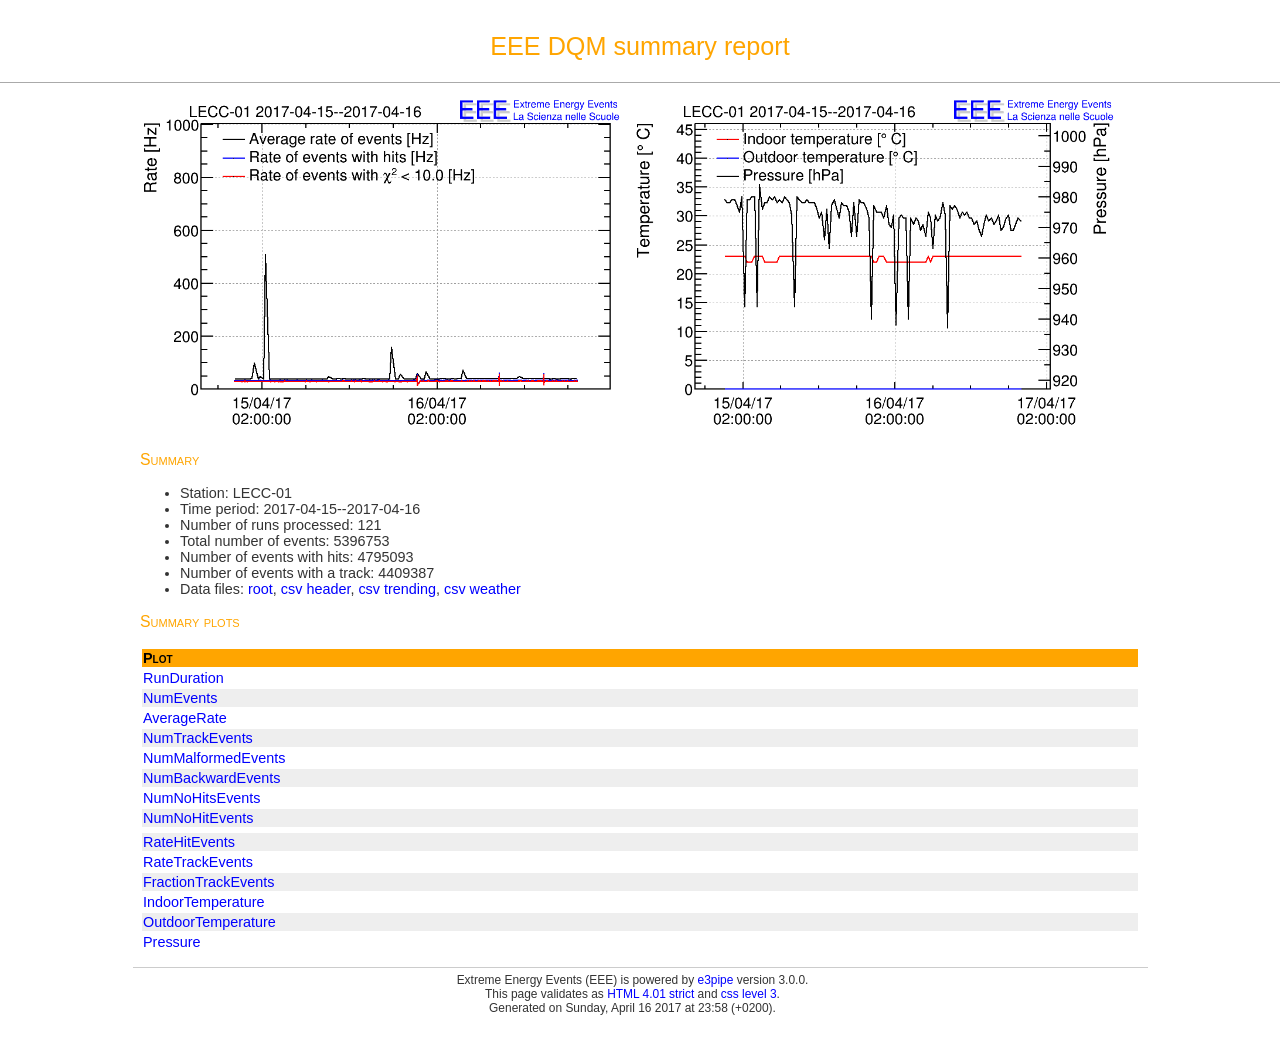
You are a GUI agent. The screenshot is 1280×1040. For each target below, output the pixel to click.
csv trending (397, 589)
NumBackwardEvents (212, 778)
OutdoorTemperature (209, 922)
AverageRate (185, 718)
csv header (316, 589)
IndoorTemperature (204, 902)
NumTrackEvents (198, 738)
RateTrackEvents (198, 862)
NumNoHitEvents (198, 818)
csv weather (482, 589)
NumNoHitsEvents (202, 798)
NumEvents (180, 698)
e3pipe (716, 980)
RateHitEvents (189, 842)
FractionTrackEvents (208, 882)
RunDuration (183, 678)
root (260, 589)
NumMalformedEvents (214, 758)
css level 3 (749, 994)
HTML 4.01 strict (650, 994)
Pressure (172, 942)
